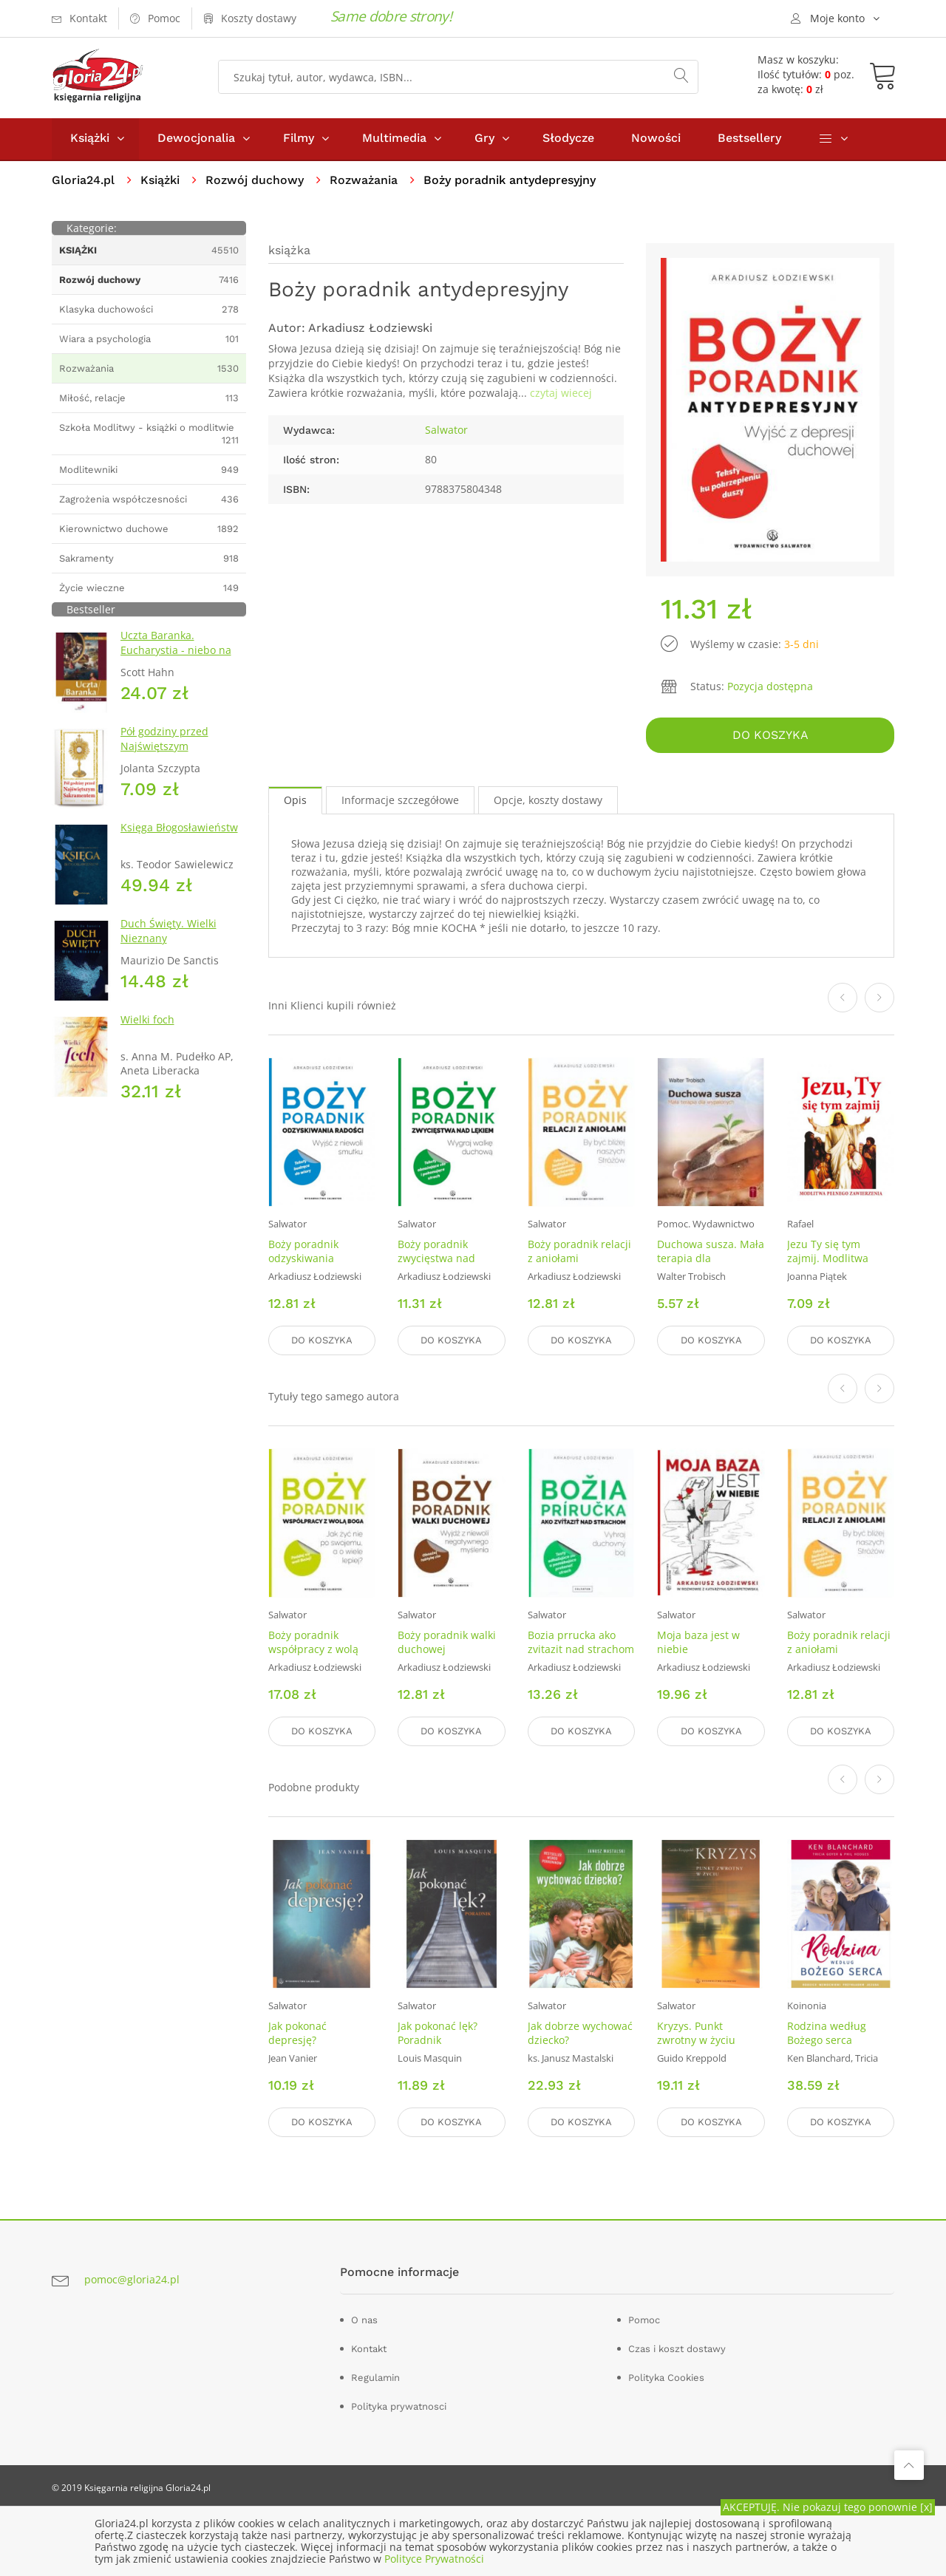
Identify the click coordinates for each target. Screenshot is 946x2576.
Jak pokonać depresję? (297, 2033)
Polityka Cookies (666, 2376)
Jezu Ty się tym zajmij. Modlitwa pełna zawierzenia (832, 1259)
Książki (89, 139)
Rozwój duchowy (254, 181)
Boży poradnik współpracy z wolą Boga (313, 1650)
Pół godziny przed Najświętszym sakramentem (164, 747)
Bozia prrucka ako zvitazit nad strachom (581, 1643)
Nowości (656, 139)
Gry (484, 139)
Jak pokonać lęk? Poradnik (437, 2033)
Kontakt (369, 2348)
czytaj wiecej (561, 394)
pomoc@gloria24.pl (132, 2279)
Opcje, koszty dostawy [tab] (548, 801)
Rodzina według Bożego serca (826, 2033)
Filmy (298, 139)
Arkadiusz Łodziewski (370, 329)
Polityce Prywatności (434, 2559)
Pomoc (644, 2319)
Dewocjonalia (196, 139)
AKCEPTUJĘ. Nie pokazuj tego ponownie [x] (828, 2507)
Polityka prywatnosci (398, 2405)
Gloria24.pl (83, 181)
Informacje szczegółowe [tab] (400, 801)
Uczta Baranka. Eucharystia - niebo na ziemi (175, 651)
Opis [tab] (295, 801)
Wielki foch (147, 1021)
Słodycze (568, 139)
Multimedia (394, 139)
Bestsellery (749, 139)
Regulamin (375, 2376)
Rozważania (364, 181)
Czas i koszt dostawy (677, 2348)
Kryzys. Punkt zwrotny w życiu (696, 2033)
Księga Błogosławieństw (179, 829)
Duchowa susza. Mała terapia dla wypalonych (710, 1259)
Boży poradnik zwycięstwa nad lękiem (436, 1259)
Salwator (446, 431)
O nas (364, 2319)
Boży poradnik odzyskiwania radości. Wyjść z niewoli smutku (307, 1266)
